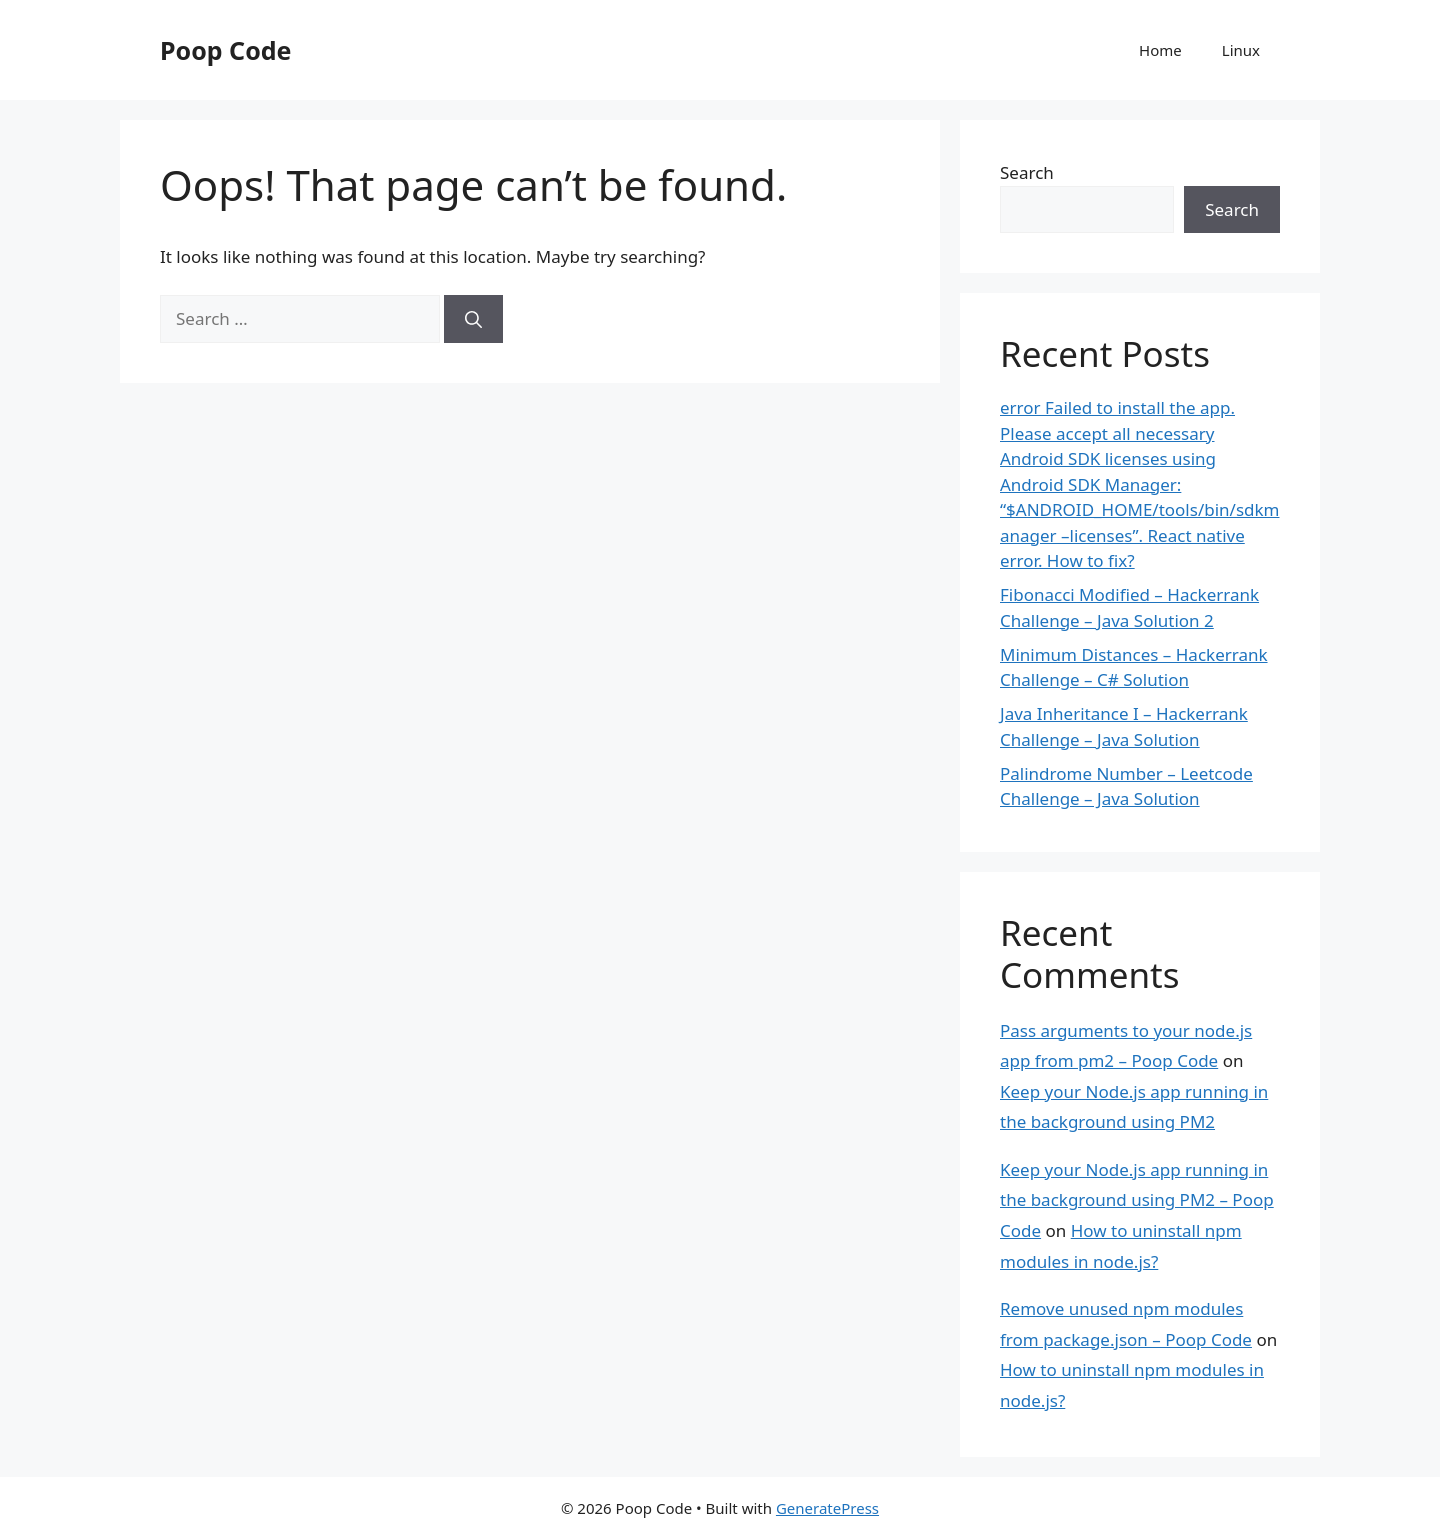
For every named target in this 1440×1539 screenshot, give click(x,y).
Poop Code (225, 50)
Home (1160, 50)
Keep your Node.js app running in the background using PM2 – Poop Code (1137, 1200)
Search (1027, 172)
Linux (1241, 50)
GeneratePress (827, 1508)
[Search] (473, 319)
